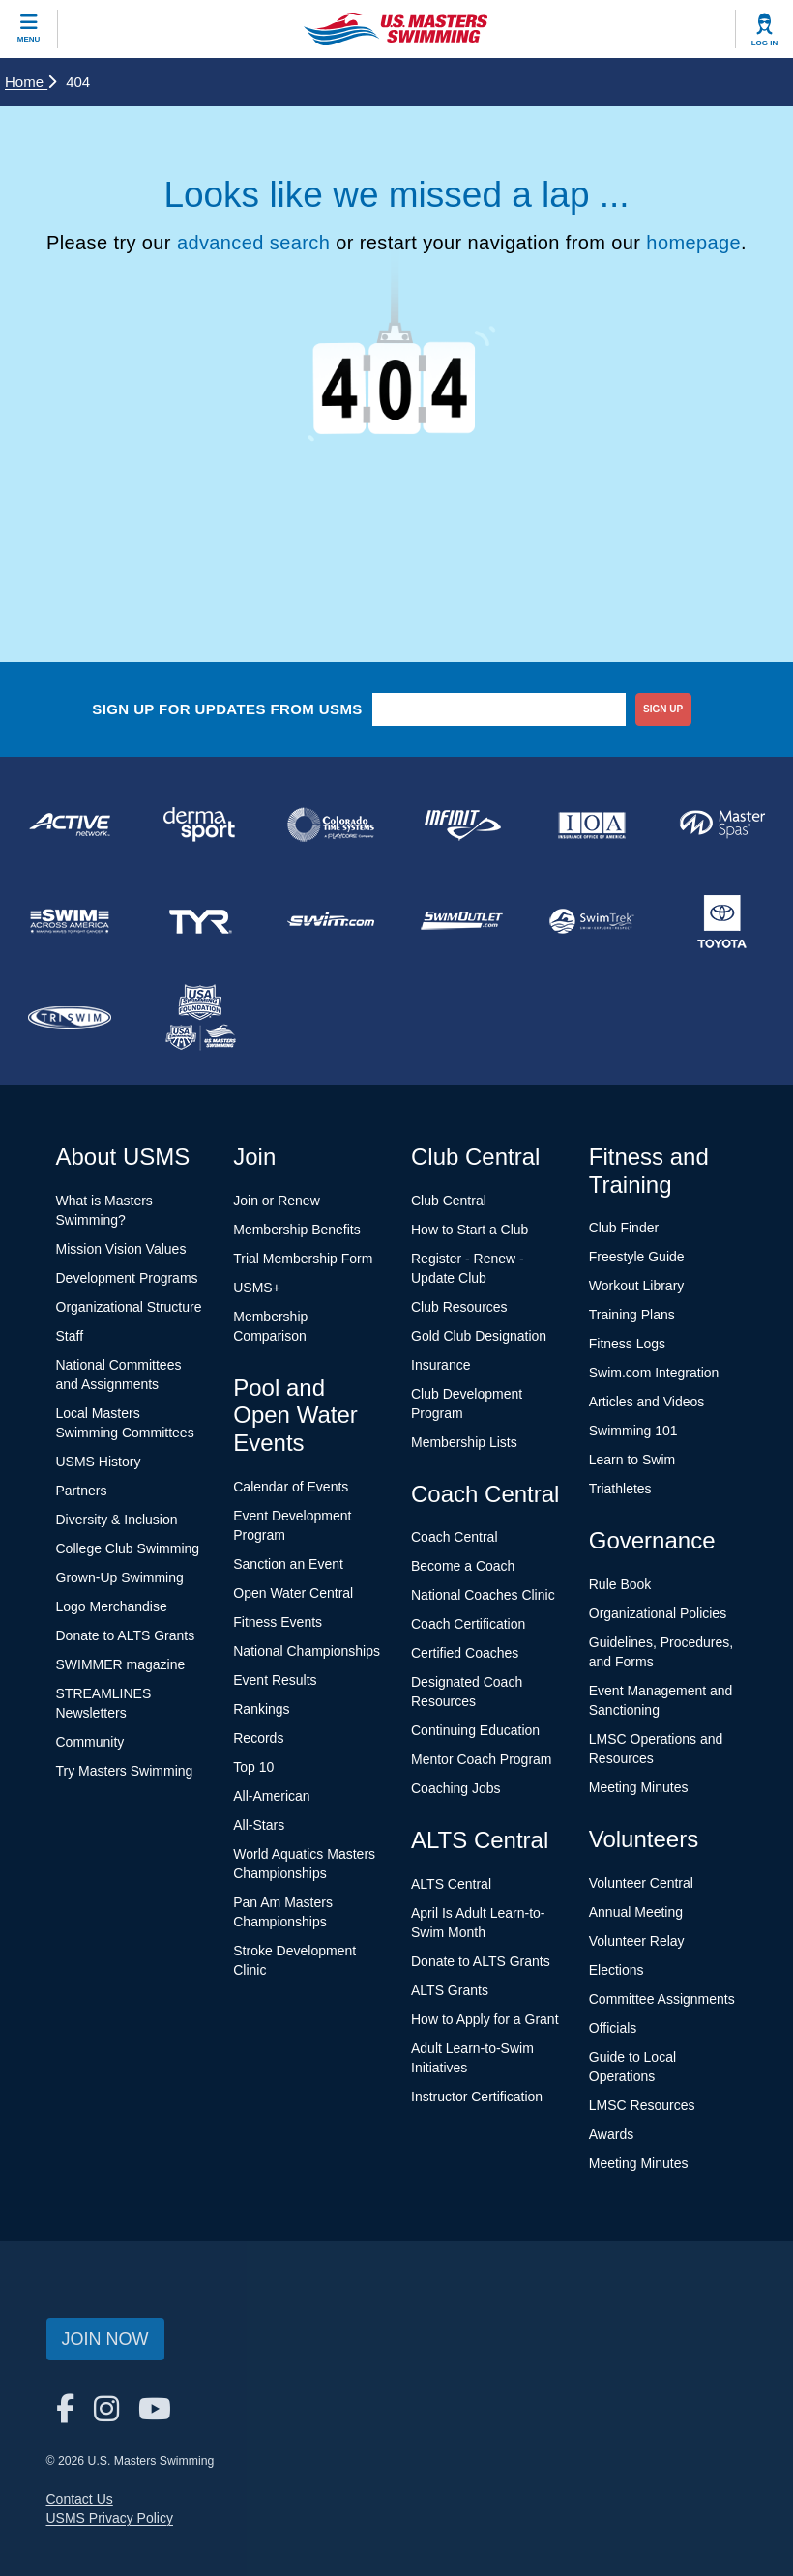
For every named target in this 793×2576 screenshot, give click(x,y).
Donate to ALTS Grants (125, 1635)
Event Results (274, 1680)
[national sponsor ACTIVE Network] (70, 824)
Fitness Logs (627, 1343)
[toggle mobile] (29, 29)
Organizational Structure (129, 1307)
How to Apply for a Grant (485, 2019)
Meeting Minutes (639, 1787)
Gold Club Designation (478, 1336)
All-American (271, 1796)
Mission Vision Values (121, 1249)
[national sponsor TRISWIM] (70, 1017)
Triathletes (620, 1488)
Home (30, 81)
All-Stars (258, 1825)
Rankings (261, 1709)
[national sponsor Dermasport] (200, 824)
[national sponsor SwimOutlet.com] (461, 921)
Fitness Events (277, 1622)
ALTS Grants (449, 1990)
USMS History (98, 1461)
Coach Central (454, 1537)
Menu (29, 39)
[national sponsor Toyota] (722, 921)
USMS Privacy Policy (109, 2518)
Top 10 (253, 1767)
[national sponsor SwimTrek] (592, 921)
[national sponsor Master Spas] (722, 824)
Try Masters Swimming (124, 1771)
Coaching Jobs (456, 1788)
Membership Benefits (297, 1229)
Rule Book (620, 1584)
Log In (764, 43)
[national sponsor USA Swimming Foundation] (200, 1017)
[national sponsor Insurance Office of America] (592, 824)
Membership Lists (464, 1442)
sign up (663, 709)
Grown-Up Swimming (120, 1577)
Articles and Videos (647, 1401)
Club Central (448, 1200)
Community (90, 1742)
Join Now (105, 2339)
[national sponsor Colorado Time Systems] (331, 824)
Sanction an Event (288, 1564)
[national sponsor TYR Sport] (200, 921)
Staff (70, 1336)
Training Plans (632, 1314)
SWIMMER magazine (121, 1664)
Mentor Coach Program (481, 1759)
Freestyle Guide (637, 1256)
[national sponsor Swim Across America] (70, 921)
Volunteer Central (641, 1883)
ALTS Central (451, 1884)
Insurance (440, 1365)
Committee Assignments (662, 1999)
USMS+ (256, 1287)
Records (258, 1738)
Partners (81, 1490)
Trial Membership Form (302, 1258)
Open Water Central (293, 1593)
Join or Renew (276, 1200)
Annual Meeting (636, 1912)
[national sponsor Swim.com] (331, 921)
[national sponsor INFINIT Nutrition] (461, 824)
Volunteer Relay (637, 1941)
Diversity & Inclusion (117, 1519)
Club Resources (459, 1307)
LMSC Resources (642, 2105)
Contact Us (79, 2498)
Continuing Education (475, 1730)
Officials (613, 2028)
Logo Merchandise (111, 1606)
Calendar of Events (290, 1486)
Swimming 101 (633, 1430)
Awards (611, 2134)
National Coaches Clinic (483, 1595)
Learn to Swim (632, 1459)
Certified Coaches (464, 1653)
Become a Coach (462, 1566)
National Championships (306, 1651)
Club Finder (624, 1227)
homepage (693, 242)
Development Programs (127, 1278)
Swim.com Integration (654, 1372)
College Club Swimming (128, 1548)
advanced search (253, 242)
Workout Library (637, 1285)
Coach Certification (468, 1624)
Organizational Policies (657, 1613)
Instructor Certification (477, 2096)
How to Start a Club (469, 1229)
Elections (616, 1970)
